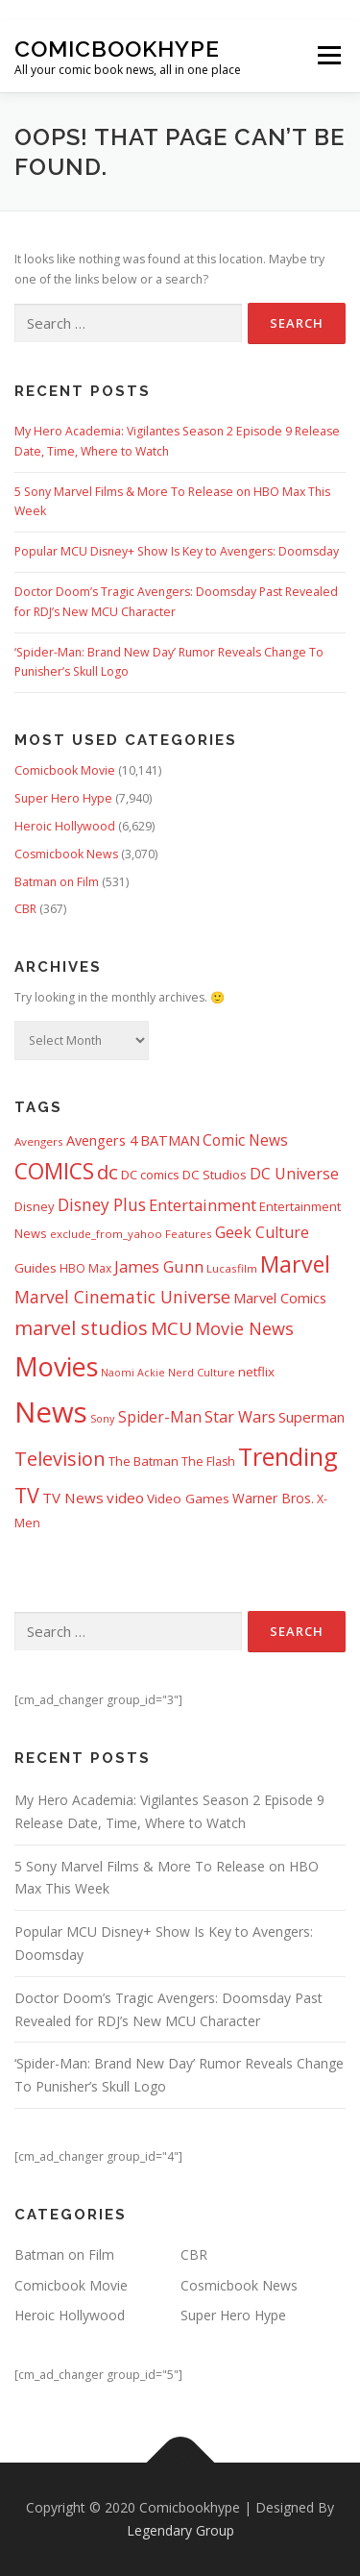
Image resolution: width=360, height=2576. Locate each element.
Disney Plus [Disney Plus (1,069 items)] (102, 1205)
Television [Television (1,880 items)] (60, 1459)
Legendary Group (180, 2530)
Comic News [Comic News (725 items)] (245, 1140)
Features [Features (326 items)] (188, 1233)
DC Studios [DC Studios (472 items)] (214, 1174)
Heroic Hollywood (64, 826)
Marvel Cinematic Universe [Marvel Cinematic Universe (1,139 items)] (122, 1296)
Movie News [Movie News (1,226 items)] (244, 1328)
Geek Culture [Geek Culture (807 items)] (262, 1232)
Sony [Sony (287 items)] (102, 1418)
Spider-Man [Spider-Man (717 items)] (160, 1417)
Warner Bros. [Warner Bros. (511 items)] (273, 1498)
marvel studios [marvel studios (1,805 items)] (81, 1328)
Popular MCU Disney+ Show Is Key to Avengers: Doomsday (176, 551)
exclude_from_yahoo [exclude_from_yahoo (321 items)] (106, 1233)
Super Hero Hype (63, 798)
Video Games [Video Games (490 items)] (188, 1498)
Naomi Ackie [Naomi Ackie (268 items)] (133, 1372)
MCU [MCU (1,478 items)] (171, 1328)
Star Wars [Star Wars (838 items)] (240, 1416)
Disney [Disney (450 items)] (34, 1206)
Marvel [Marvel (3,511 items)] (295, 1264)
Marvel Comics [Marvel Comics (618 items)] (279, 1297)
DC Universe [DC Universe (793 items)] (294, 1173)
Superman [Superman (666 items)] (311, 1416)
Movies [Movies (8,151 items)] (56, 1366)
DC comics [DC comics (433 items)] (150, 1174)
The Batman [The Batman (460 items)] (143, 1461)
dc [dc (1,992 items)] (107, 1171)
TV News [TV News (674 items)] (73, 1497)
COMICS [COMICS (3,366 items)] (54, 1171)
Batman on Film (56, 882)
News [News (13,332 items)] (50, 1412)
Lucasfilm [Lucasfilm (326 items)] (231, 1268)
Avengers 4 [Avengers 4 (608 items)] (101, 1140)
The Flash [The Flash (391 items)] (208, 1461)
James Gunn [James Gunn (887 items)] (159, 1266)
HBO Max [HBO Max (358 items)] (85, 1268)
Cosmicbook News (66, 854)
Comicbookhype (117, 49)
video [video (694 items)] (125, 1497)
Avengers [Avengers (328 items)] (38, 1141)
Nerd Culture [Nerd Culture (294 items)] (201, 1372)
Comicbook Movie (64, 770)
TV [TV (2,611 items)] (26, 1495)
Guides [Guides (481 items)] (35, 1267)
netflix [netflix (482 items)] (256, 1371)
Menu (328, 56)
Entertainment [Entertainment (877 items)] (202, 1205)
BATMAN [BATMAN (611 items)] (170, 1140)
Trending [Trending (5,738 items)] (288, 1456)
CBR (25, 909)
